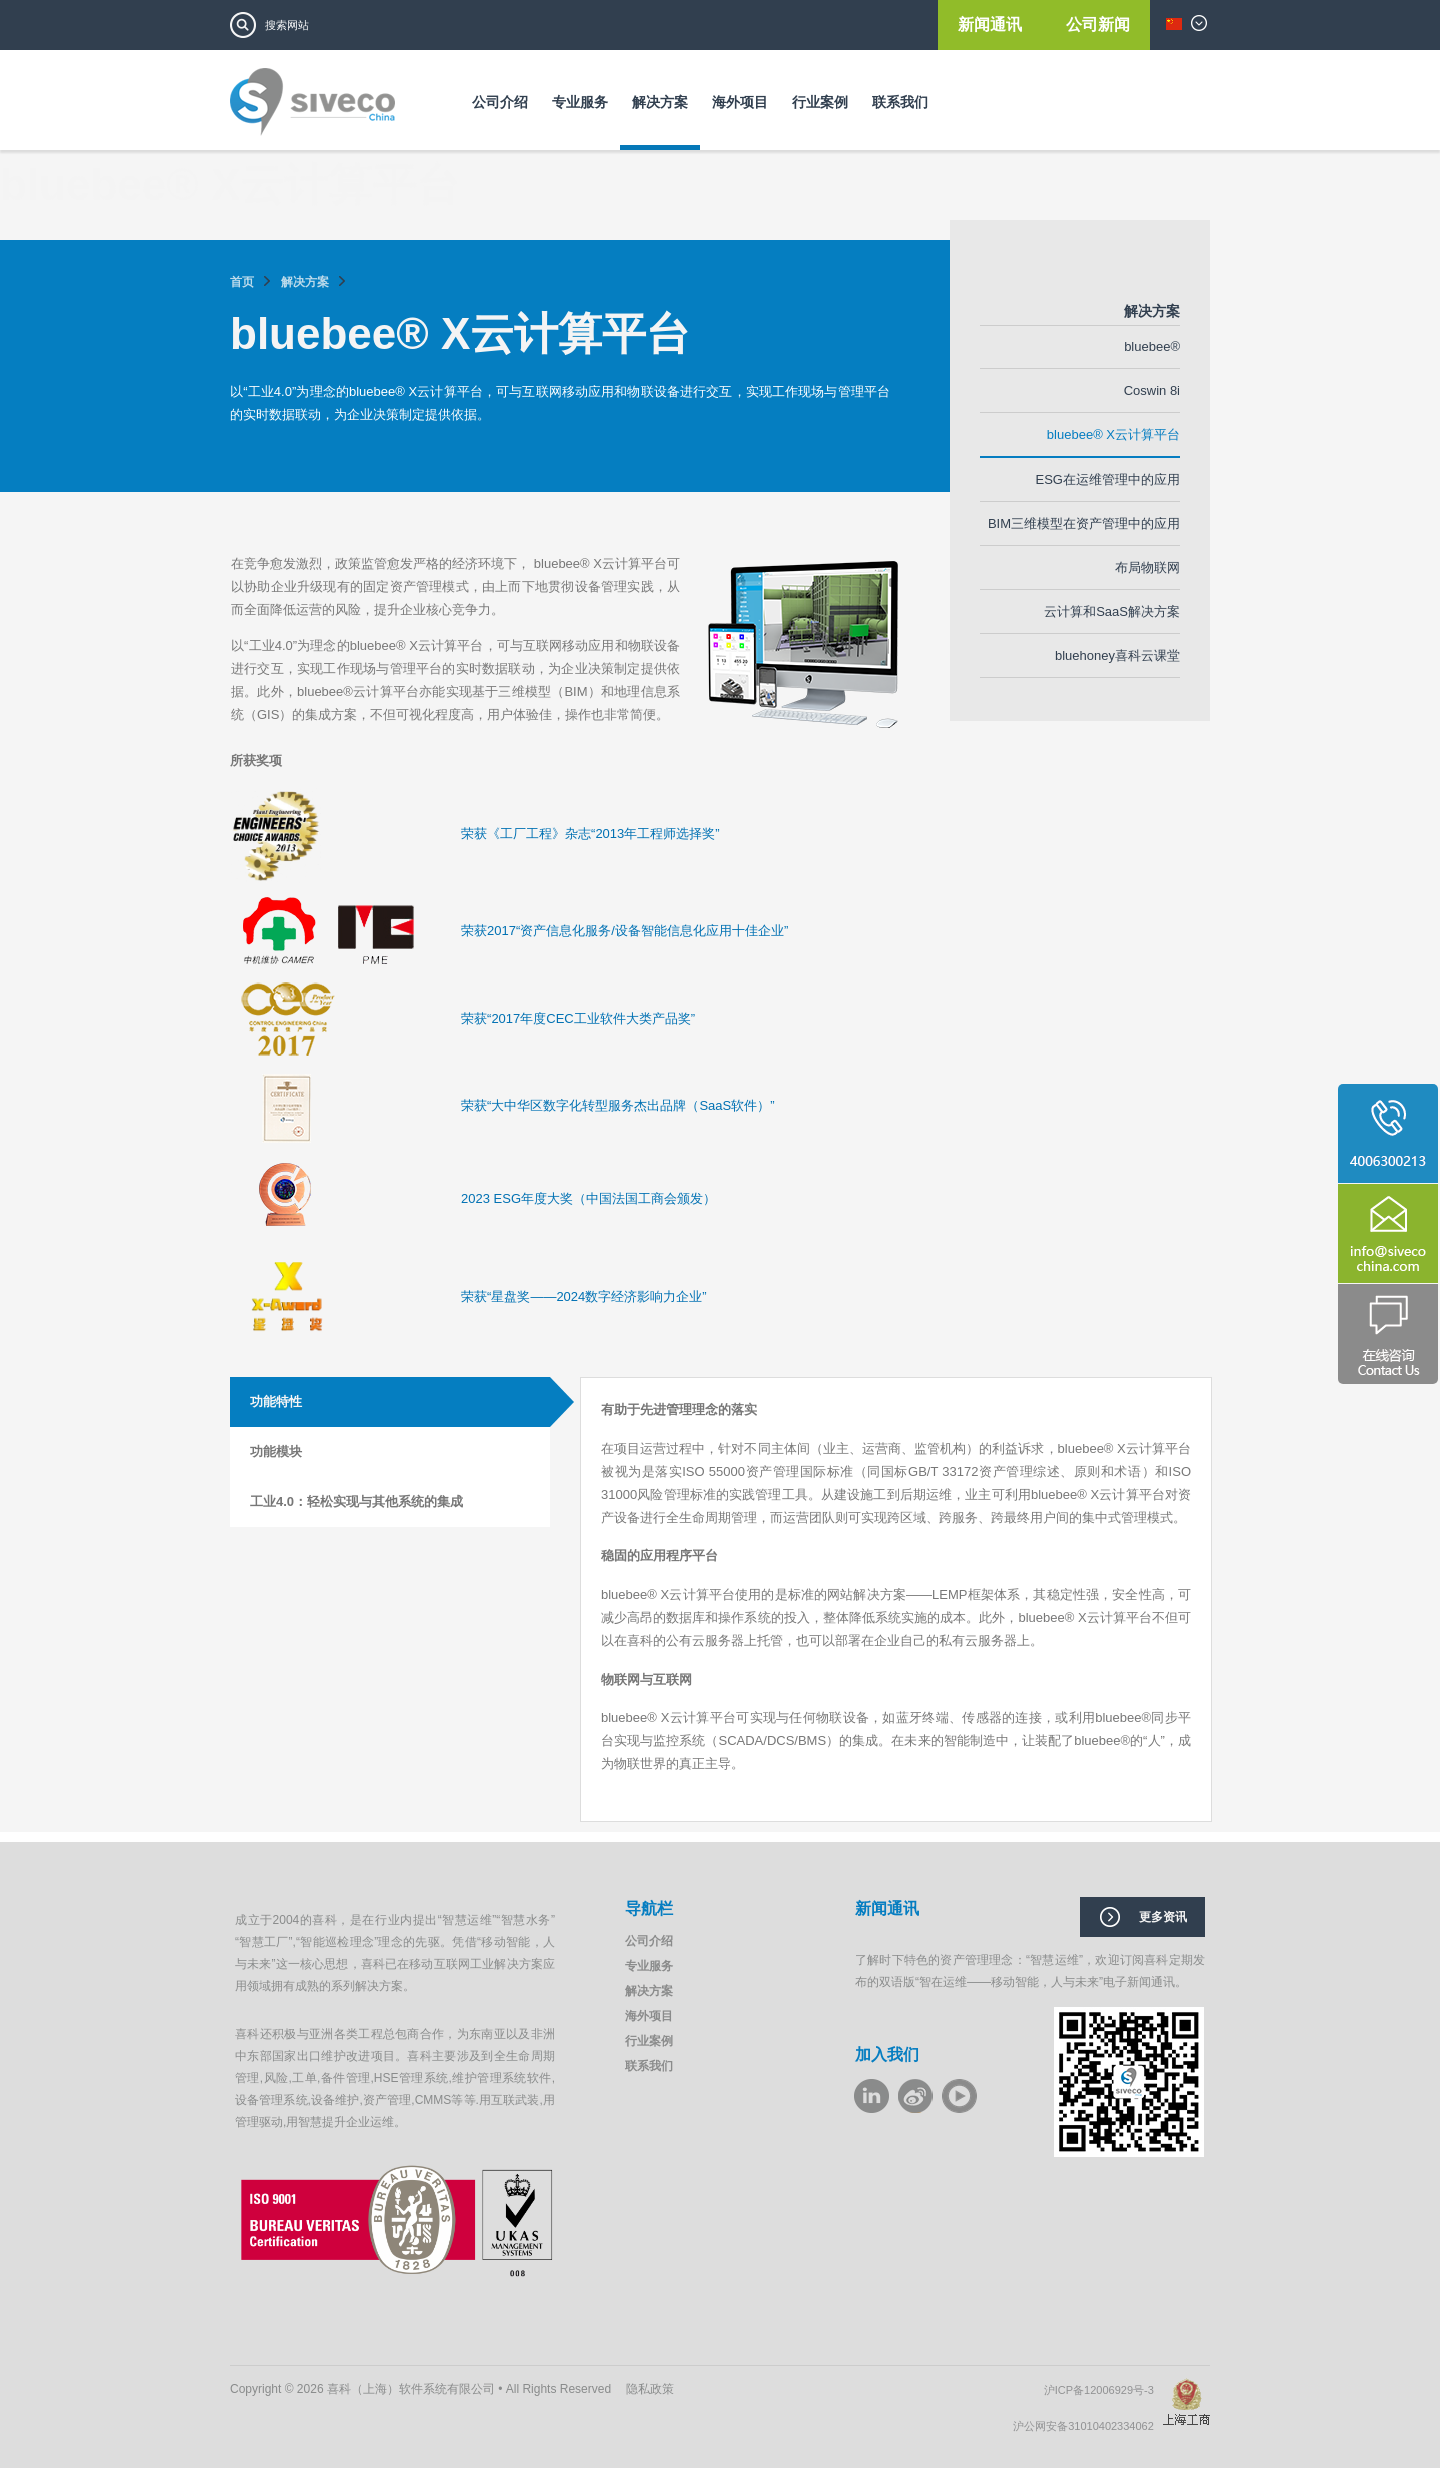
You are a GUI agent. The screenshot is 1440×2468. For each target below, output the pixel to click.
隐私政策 (650, 2389)
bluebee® (1152, 346)
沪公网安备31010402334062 (1088, 2426)
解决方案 (660, 102)
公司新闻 (1098, 24)
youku (959, 2096)
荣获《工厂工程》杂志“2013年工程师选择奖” (590, 833)
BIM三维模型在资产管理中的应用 (1084, 523)
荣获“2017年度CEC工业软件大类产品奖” (578, 1018)
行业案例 (820, 102)
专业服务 (580, 102)
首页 (242, 282)
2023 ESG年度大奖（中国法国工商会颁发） (588, 1198)
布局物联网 (1147, 567)
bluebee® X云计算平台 (1113, 434)
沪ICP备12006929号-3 (1103, 2390)
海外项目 (740, 102)
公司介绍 (500, 102)
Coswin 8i (1152, 390)
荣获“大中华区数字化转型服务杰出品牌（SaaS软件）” (617, 1105)
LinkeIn (871, 2096)
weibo (915, 2096)
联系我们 (900, 102)
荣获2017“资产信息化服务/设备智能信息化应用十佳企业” (624, 930)
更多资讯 (1163, 1917)
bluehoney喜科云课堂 (1117, 655)
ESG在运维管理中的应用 (1108, 479)
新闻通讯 (992, 24)
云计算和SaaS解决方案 (1112, 611)
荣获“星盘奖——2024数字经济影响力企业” (584, 1296)
